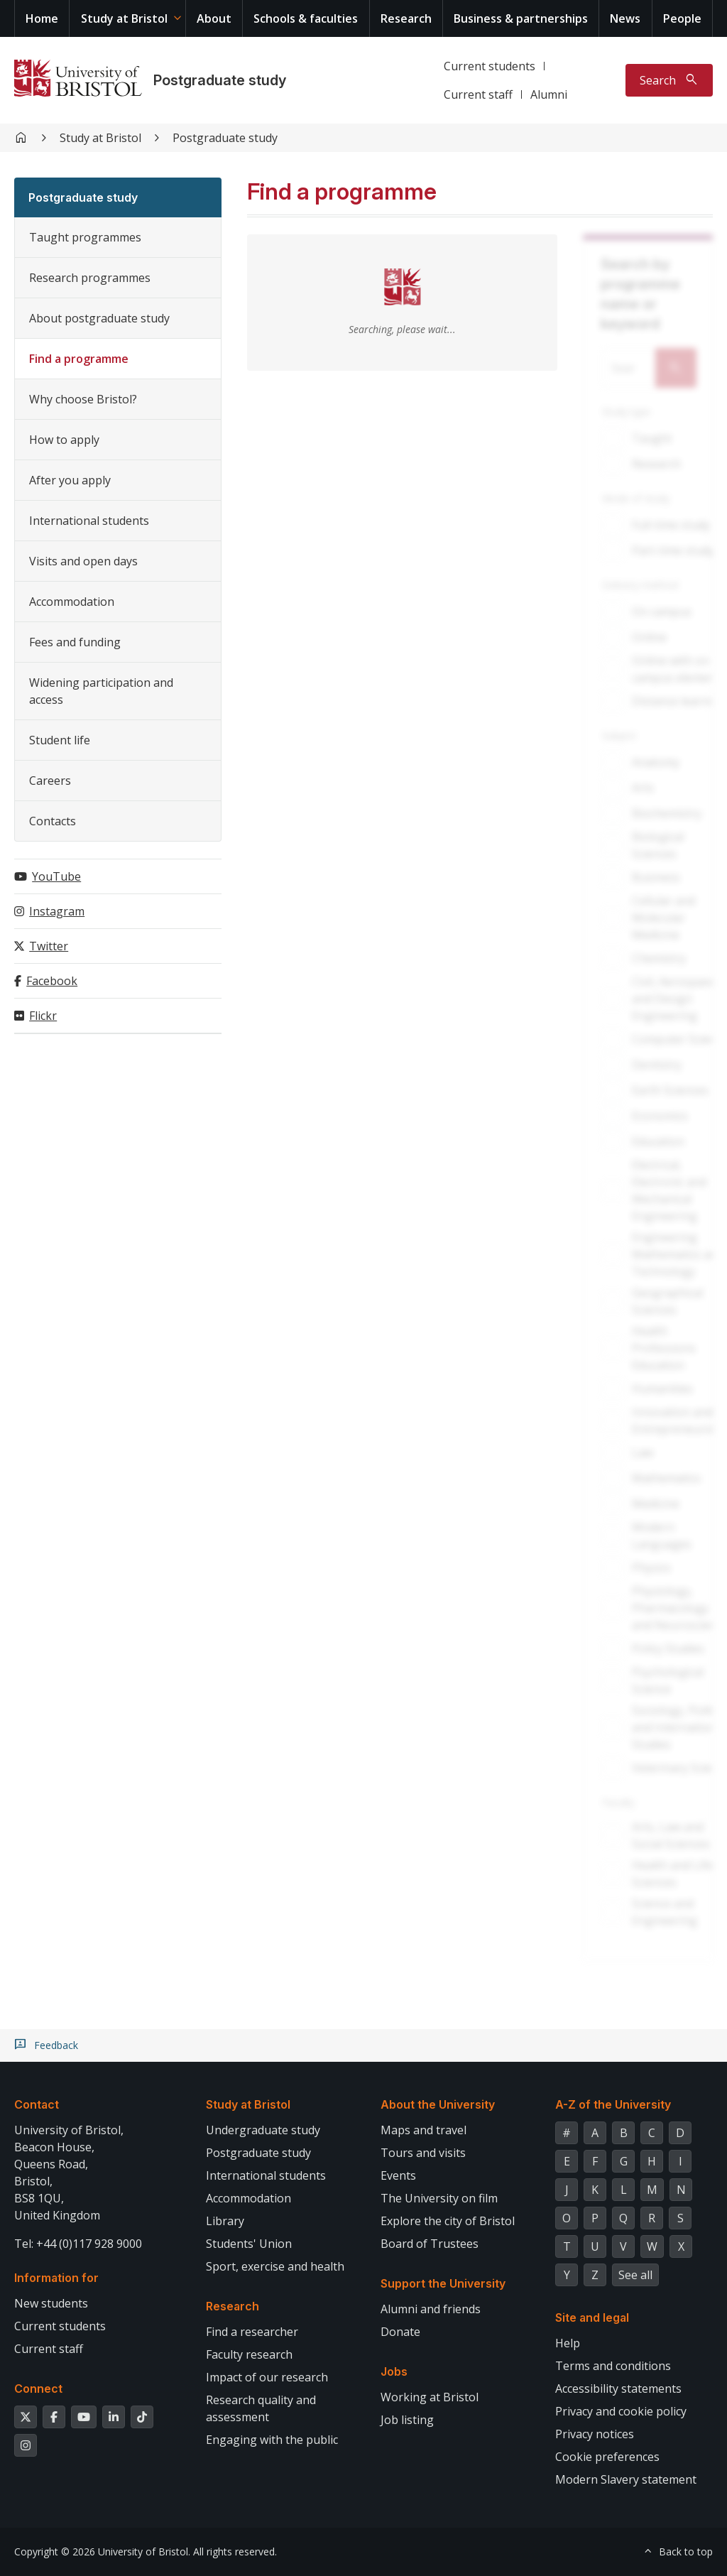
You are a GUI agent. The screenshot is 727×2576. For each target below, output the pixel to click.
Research (406, 18)
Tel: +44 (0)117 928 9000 (78, 2243)
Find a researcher (252, 2331)
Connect (38, 2388)
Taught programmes (85, 237)
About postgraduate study (99, 318)
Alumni (548, 94)
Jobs (394, 2371)
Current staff (478, 94)
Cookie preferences (607, 2456)
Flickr (43, 1015)
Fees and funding (75, 642)
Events (398, 2175)
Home (42, 18)
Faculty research (249, 2354)
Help (567, 2343)
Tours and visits (423, 2153)
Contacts (52, 821)
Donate (400, 2331)
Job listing (407, 2420)
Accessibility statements (618, 2388)
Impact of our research (267, 2377)
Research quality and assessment (261, 2408)
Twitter (48, 946)
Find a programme (79, 358)
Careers (50, 780)
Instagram (56, 911)
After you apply (70, 480)
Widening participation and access (101, 691)
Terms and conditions (613, 2366)
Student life (59, 740)
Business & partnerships (521, 18)
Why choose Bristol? (83, 399)
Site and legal (592, 2317)
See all (635, 2275)
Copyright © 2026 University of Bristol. (102, 2551)
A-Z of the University (613, 2104)
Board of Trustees (430, 2243)
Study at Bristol (124, 18)
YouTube (56, 876)
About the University (438, 2104)
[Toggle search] (669, 80)
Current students (489, 66)
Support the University (443, 2283)
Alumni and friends (431, 2309)
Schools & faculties (305, 18)
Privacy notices (594, 2434)
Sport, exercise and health (275, 2266)
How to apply (64, 439)
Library (225, 2221)
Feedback (56, 2045)
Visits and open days (83, 561)
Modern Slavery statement (625, 2479)
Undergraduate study (263, 2130)
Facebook (51, 981)
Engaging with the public (272, 2439)
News (625, 18)
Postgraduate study (219, 80)
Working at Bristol (430, 2397)
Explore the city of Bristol (448, 2221)
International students (89, 520)
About (214, 18)
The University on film (439, 2198)
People (682, 18)
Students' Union (249, 2243)
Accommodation (71, 601)
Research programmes (90, 278)
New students (51, 2303)
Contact (36, 2104)
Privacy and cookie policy (621, 2411)
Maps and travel (423, 2130)
